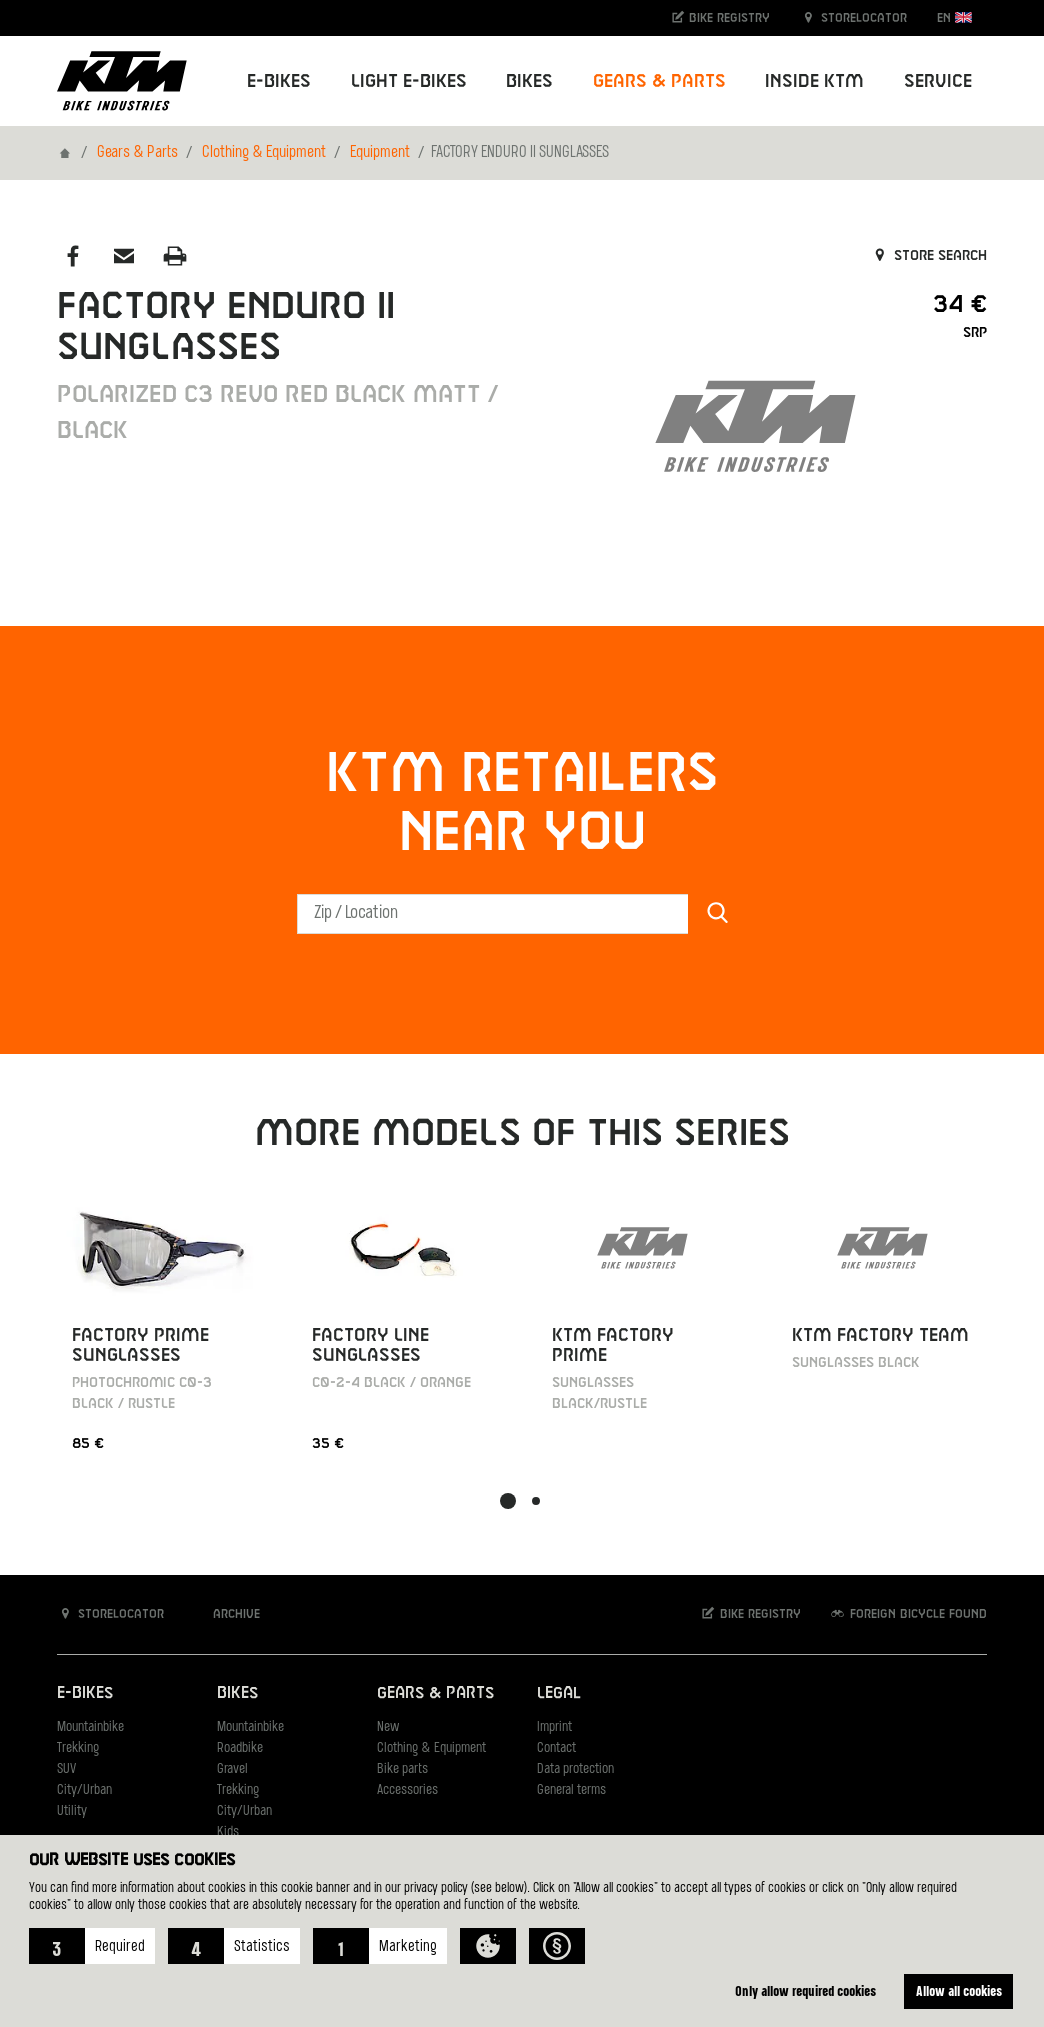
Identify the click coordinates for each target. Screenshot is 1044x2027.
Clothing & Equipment (264, 153)
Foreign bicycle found (908, 1613)
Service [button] (938, 81)
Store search (928, 256)
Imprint (554, 1727)
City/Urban (84, 1790)
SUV (66, 1769)
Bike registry (720, 17)
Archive (226, 1613)
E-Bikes (85, 1693)
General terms (571, 1790)
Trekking (78, 1748)
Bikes (237, 1693)
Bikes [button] (529, 81)
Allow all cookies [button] (959, 1990)
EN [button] (954, 17)
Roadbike (240, 1748)
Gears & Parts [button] (659, 81)
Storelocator (853, 17)
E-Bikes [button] (279, 81)
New (388, 1727)
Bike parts (402, 1769)
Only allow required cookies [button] (805, 1990)
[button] (92, 1946)
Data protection (575, 1769)
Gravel (232, 1769)
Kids (228, 1832)
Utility (72, 1811)
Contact (556, 1748)
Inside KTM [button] (814, 81)
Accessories (407, 1790)
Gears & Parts (137, 153)
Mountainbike (90, 1727)
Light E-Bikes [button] (409, 81)
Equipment (380, 153)
